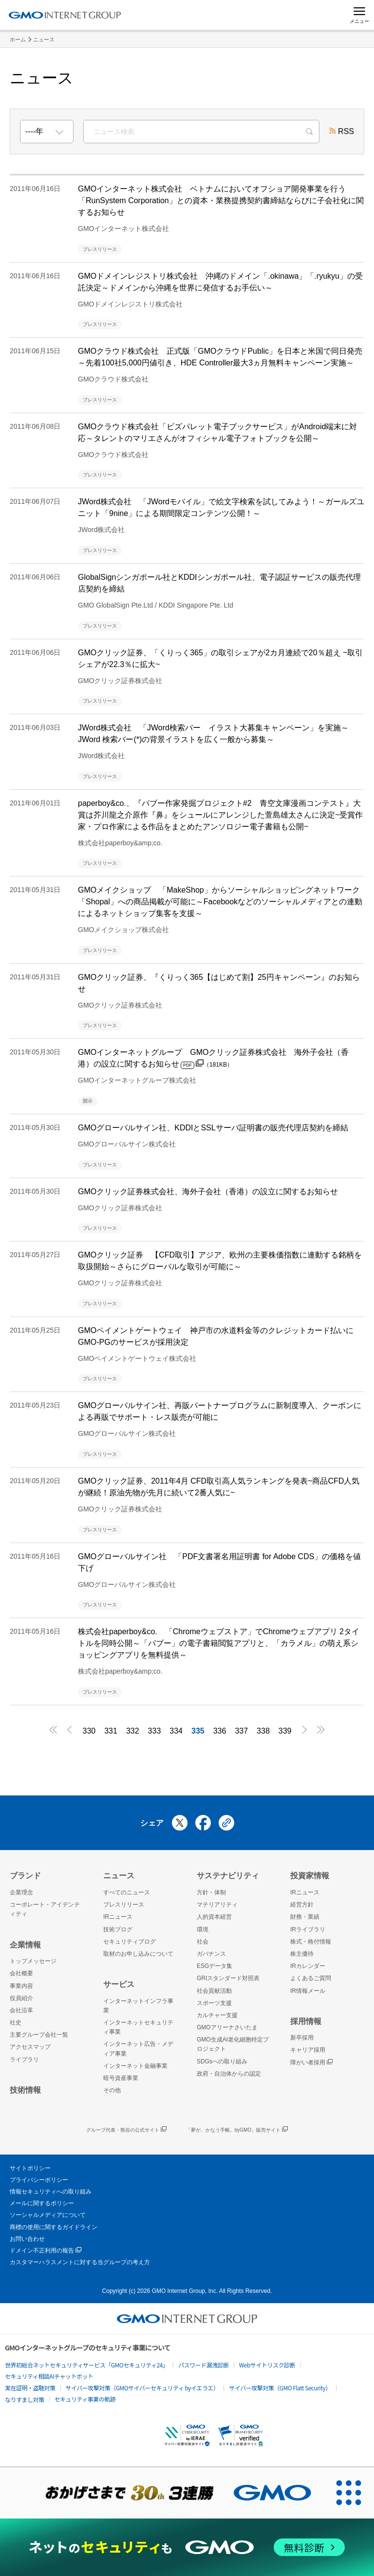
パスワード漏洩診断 (203, 2365)
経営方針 (302, 1904)
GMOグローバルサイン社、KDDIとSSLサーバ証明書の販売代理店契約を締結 (213, 1128)
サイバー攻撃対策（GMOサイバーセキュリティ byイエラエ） (142, 2388)
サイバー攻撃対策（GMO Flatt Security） (280, 2388)
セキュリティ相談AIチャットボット (49, 2376)
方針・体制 (211, 1892)
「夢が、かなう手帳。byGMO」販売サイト (237, 2130)
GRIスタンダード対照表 (228, 1978)
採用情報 (305, 2021)
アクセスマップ (30, 2046)
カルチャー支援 (217, 2015)
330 (88, 1731)
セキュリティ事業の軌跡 (85, 2399)
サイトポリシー (30, 2168)
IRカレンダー (307, 1966)
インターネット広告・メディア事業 (138, 2049)
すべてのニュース (126, 1892)
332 (132, 1731)
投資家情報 (309, 1875)
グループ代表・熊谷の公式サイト (126, 2130)
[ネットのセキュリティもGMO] (187, 2547)
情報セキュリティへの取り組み (51, 2191)
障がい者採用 (311, 2062)
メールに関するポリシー (42, 2203)
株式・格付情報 (310, 1941)
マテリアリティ (217, 1904)
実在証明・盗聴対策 (30, 2388)
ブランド (25, 1875)
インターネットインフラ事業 (138, 2006)
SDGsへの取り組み (222, 2061)
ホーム (18, 39)
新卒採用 (302, 2037)
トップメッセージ (33, 1961)
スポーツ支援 (214, 2003)
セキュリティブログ (129, 1941)
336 (219, 1731)
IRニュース (117, 1916)
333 (154, 1731)
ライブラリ (24, 2059)
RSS (341, 132)
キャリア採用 (307, 2049)
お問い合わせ (27, 2238)
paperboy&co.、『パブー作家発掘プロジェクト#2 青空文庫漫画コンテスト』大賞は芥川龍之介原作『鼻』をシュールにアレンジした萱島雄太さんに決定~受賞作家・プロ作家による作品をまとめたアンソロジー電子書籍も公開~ (220, 815)
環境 (202, 1929)
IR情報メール (307, 1990)
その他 (112, 2090)
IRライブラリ (307, 1929)
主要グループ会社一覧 (39, 2034)
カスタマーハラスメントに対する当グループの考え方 (80, 2262)
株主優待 (302, 1953)
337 (241, 1731)
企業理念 (21, 1892)
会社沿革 (21, 2010)
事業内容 (21, 1986)
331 (110, 1731)
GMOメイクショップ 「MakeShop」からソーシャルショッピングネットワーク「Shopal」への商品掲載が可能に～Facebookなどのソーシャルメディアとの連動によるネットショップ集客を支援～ (220, 901)
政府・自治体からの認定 (229, 2073)
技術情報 (25, 2090)
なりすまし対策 (24, 2399)
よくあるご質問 (310, 1978)
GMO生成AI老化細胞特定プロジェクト (233, 2044)
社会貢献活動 (214, 1990)
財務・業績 (304, 1916)
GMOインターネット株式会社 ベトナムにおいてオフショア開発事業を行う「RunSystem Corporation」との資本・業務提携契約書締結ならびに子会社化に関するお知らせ (221, 200)
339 (285, 1731)
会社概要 (21, 1973)
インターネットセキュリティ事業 (138, 2027)
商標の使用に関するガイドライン (53, 2227)
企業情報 (25, 1945)
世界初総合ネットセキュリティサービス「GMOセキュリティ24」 (86, 2365)
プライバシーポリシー (39, 2179)
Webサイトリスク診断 (267, 2365)
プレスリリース (123, 1904)
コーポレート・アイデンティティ (45, 1909)
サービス (118, 1984)
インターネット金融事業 (135, 2065)
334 (176, 1731)
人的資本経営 (214, 1916)
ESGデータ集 (214, 1966)
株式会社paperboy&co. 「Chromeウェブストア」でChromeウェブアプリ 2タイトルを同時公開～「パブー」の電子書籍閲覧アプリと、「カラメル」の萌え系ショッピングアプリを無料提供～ (218, 1643)
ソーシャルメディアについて (48, 2215)
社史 (15, 2022)
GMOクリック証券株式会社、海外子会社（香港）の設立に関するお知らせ (208, 1191)
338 (263, 1731)
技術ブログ (117, 1929)
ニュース (44, 39)
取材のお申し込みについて (138, 1953)
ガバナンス (211, 1953)
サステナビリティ (228, 1875)
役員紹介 (21, 1998)
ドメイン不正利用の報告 (45, 2250)
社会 (202, 1941)
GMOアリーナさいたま (227, 2027)
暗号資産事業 (120, 2078)
